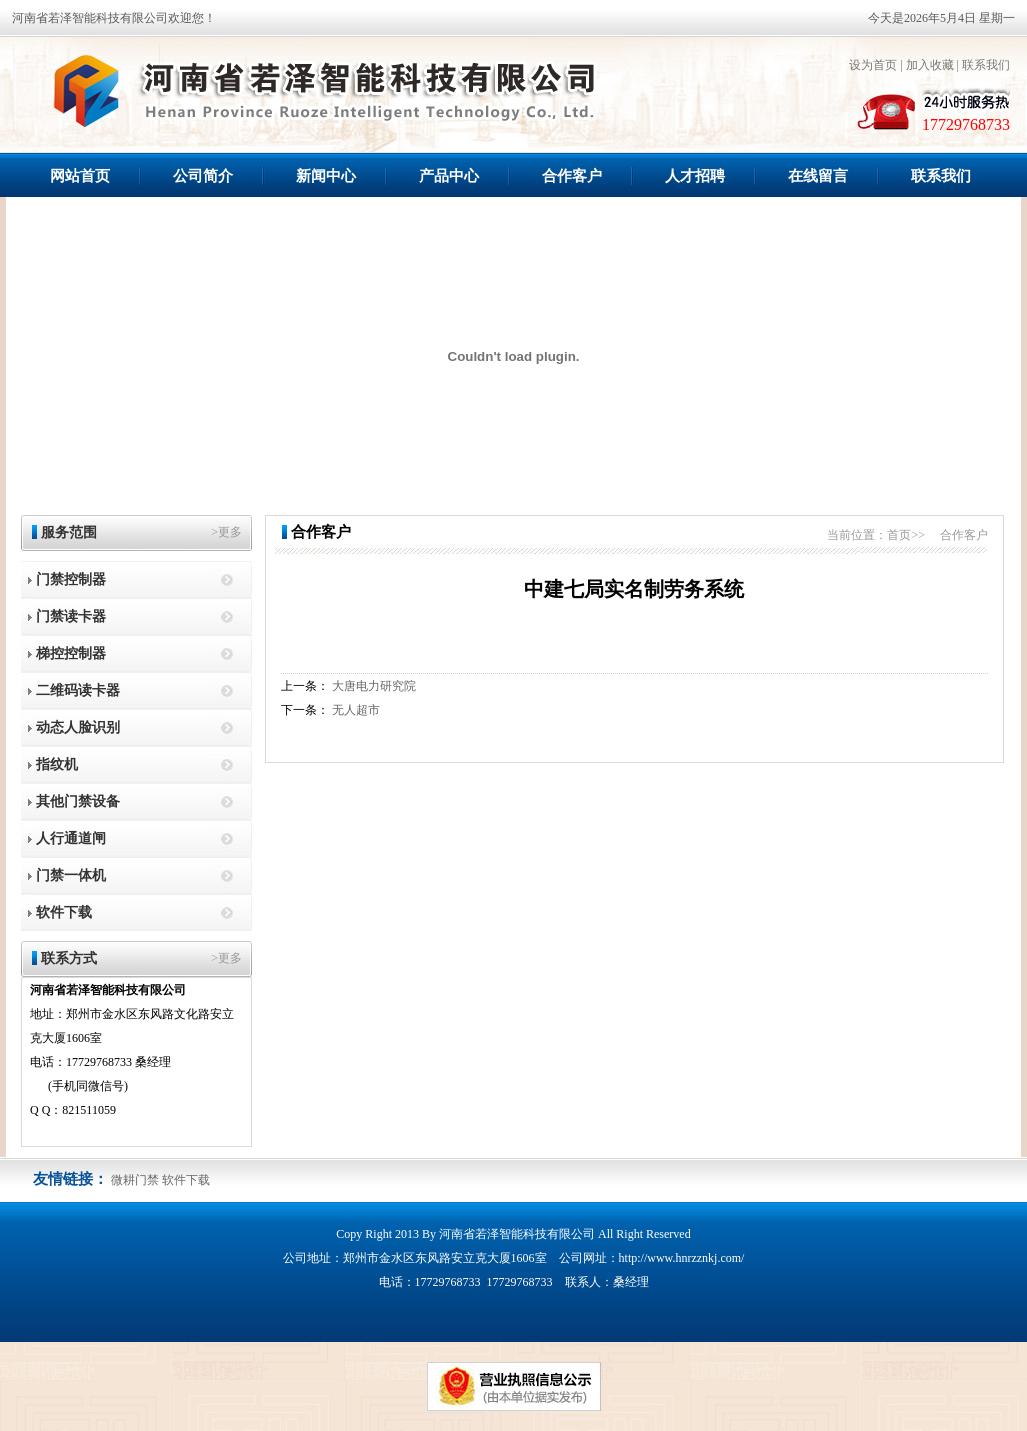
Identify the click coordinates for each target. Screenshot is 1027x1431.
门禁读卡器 (71, 616)
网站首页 (80, 176)
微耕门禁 (135, 1180)
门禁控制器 (71, 579)
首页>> (906, 535)
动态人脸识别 (78, 727)
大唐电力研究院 (374, 686)
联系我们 (986, 65)
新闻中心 (326, 176)
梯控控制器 (71, 653)
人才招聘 (695, 176)
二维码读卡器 (78, 690)
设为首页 (873, 65)
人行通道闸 (71, 838)
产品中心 (449, 176)
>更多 (226, 532)
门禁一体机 (71, 875)
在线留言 (818, 176)
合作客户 (572, 176)
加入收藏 (930, 65)
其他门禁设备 (78, 801)
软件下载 (64, 912)
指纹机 (57, 764)
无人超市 (356, 710)
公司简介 (203, 176)
